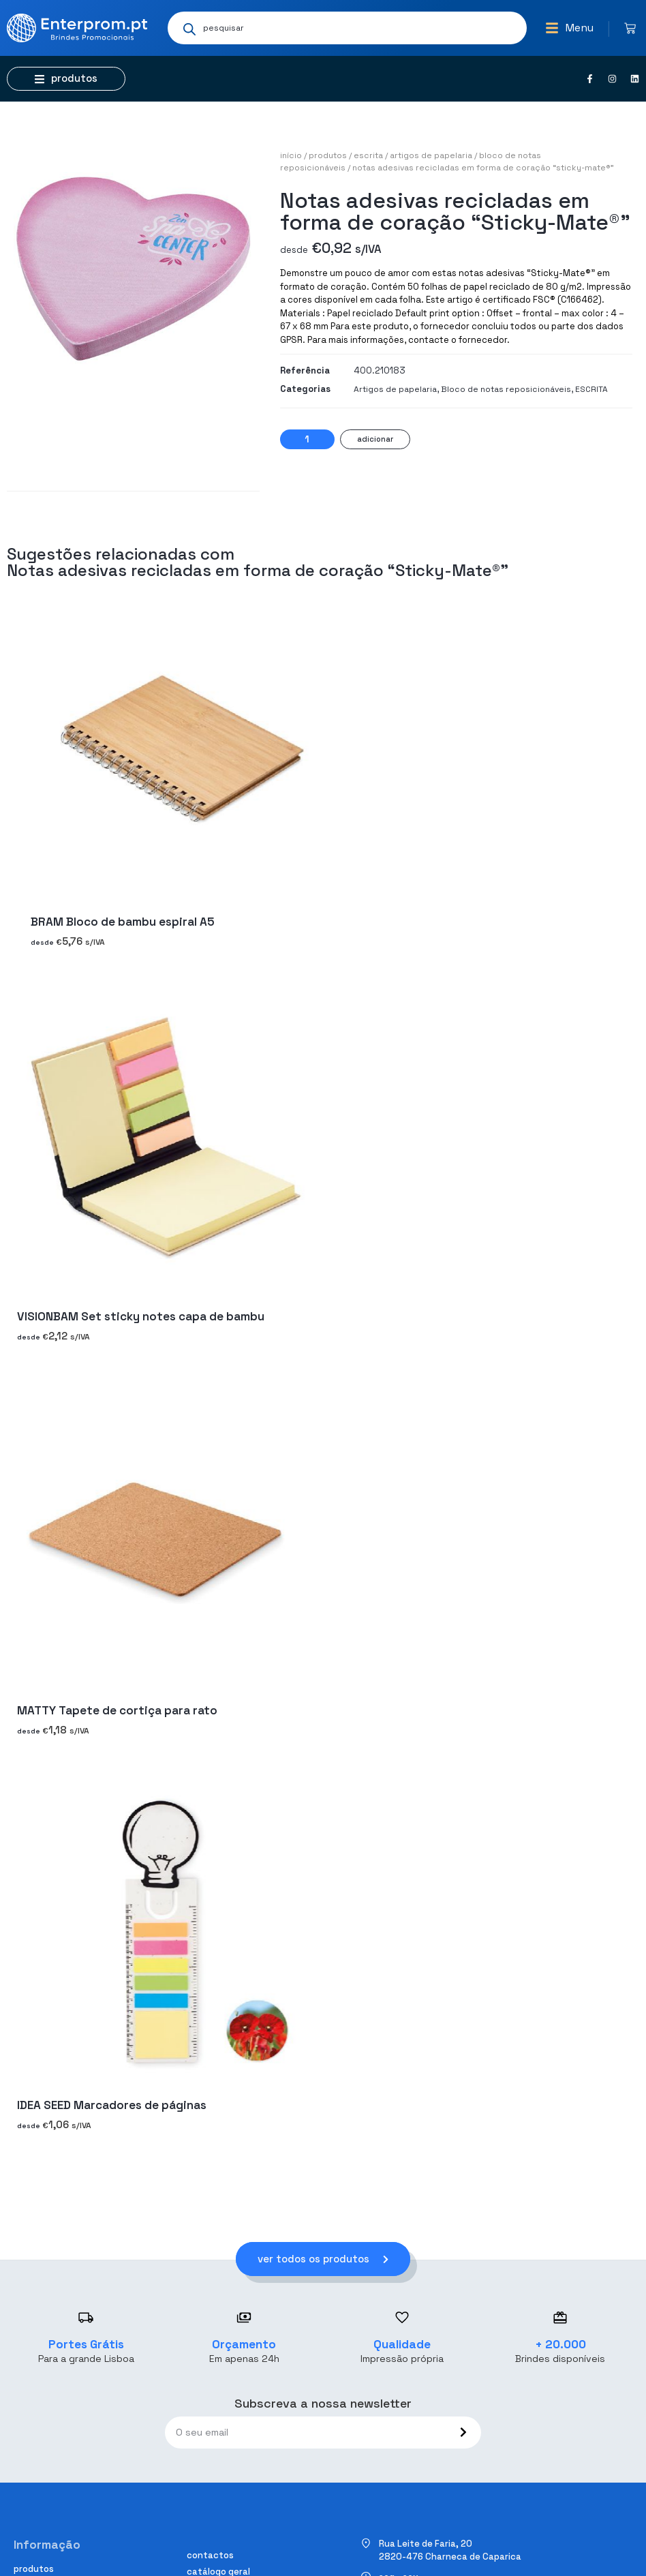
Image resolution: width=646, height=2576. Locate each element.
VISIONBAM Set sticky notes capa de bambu (140, 1316)
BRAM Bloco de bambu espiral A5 (123, 921)
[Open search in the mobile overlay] (347, 28)
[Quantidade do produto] (307, 439)
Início (291, 155)
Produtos (328, 155)
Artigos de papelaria (431, 155)
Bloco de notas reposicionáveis (506, 389)
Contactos (210, 2555)
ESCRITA (368, 155)
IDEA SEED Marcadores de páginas (111, 2104)
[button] (569, 28)
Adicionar (375, 439)
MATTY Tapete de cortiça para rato (117, 1710)
